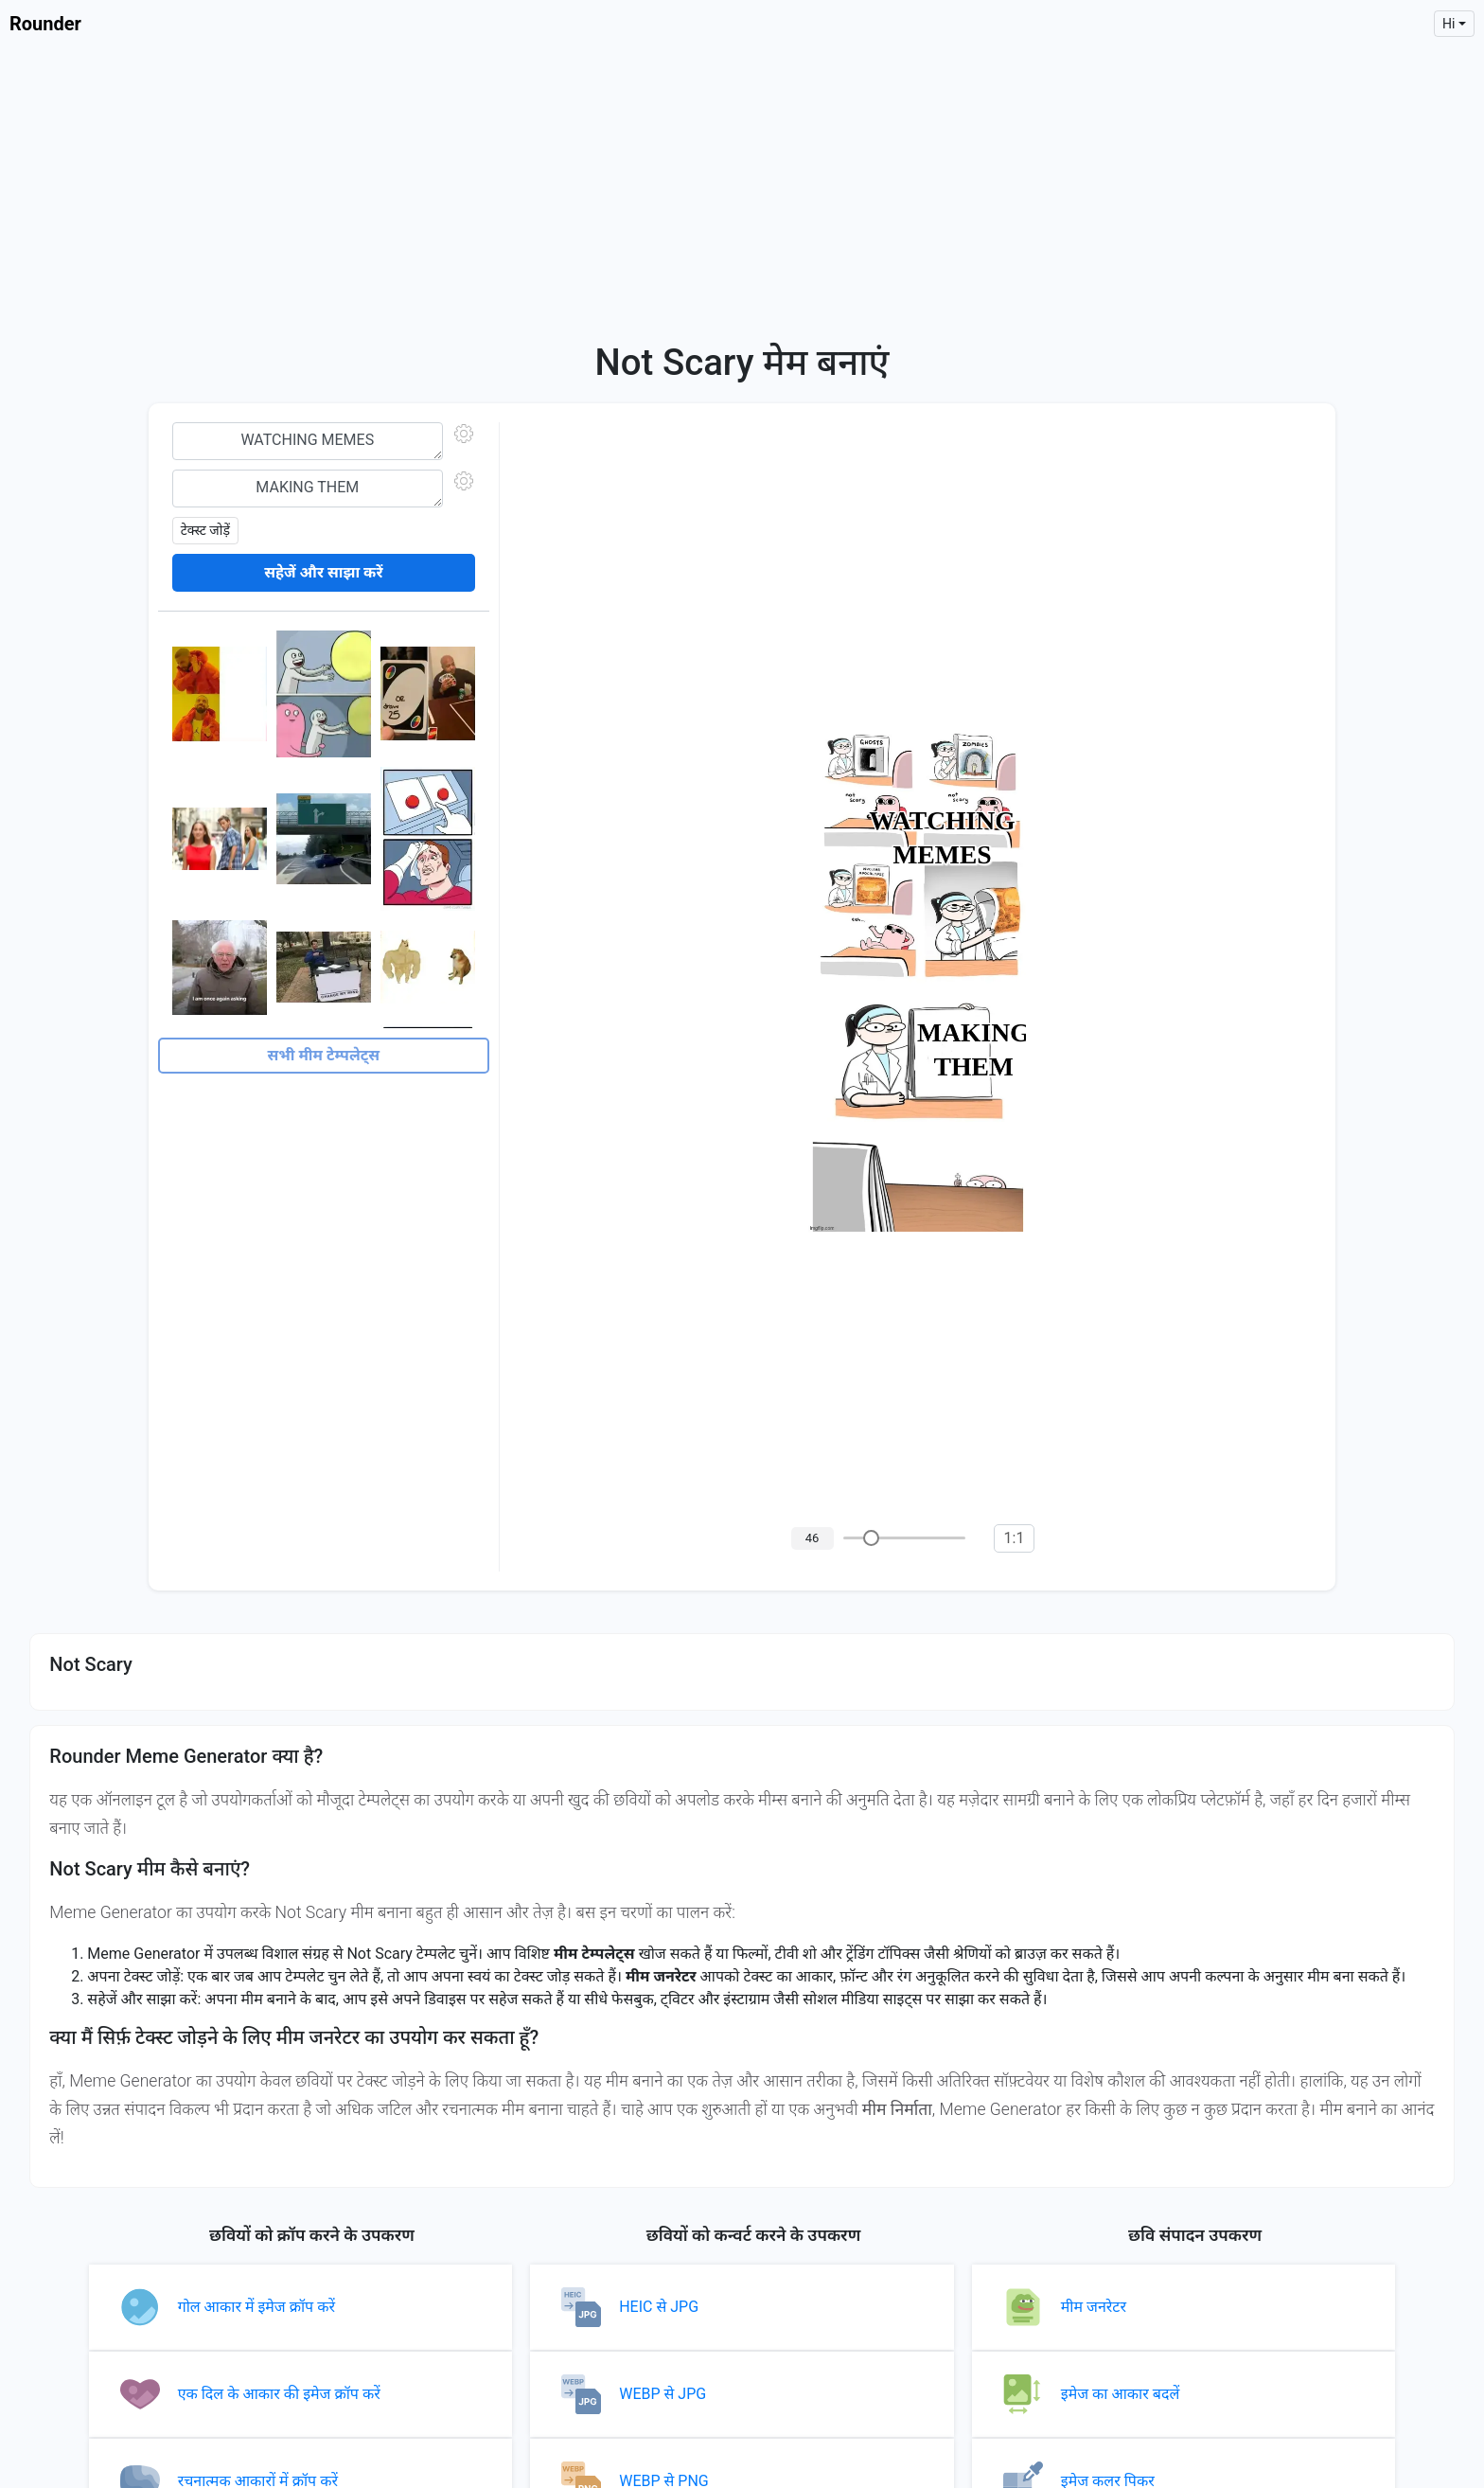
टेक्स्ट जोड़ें (205, 530)
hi (1448, 23)
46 (812, 1538)
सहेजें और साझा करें (323, 572)
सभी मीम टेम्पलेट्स (323, 1055)
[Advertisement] (742, 189)
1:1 (1014, 1538)
